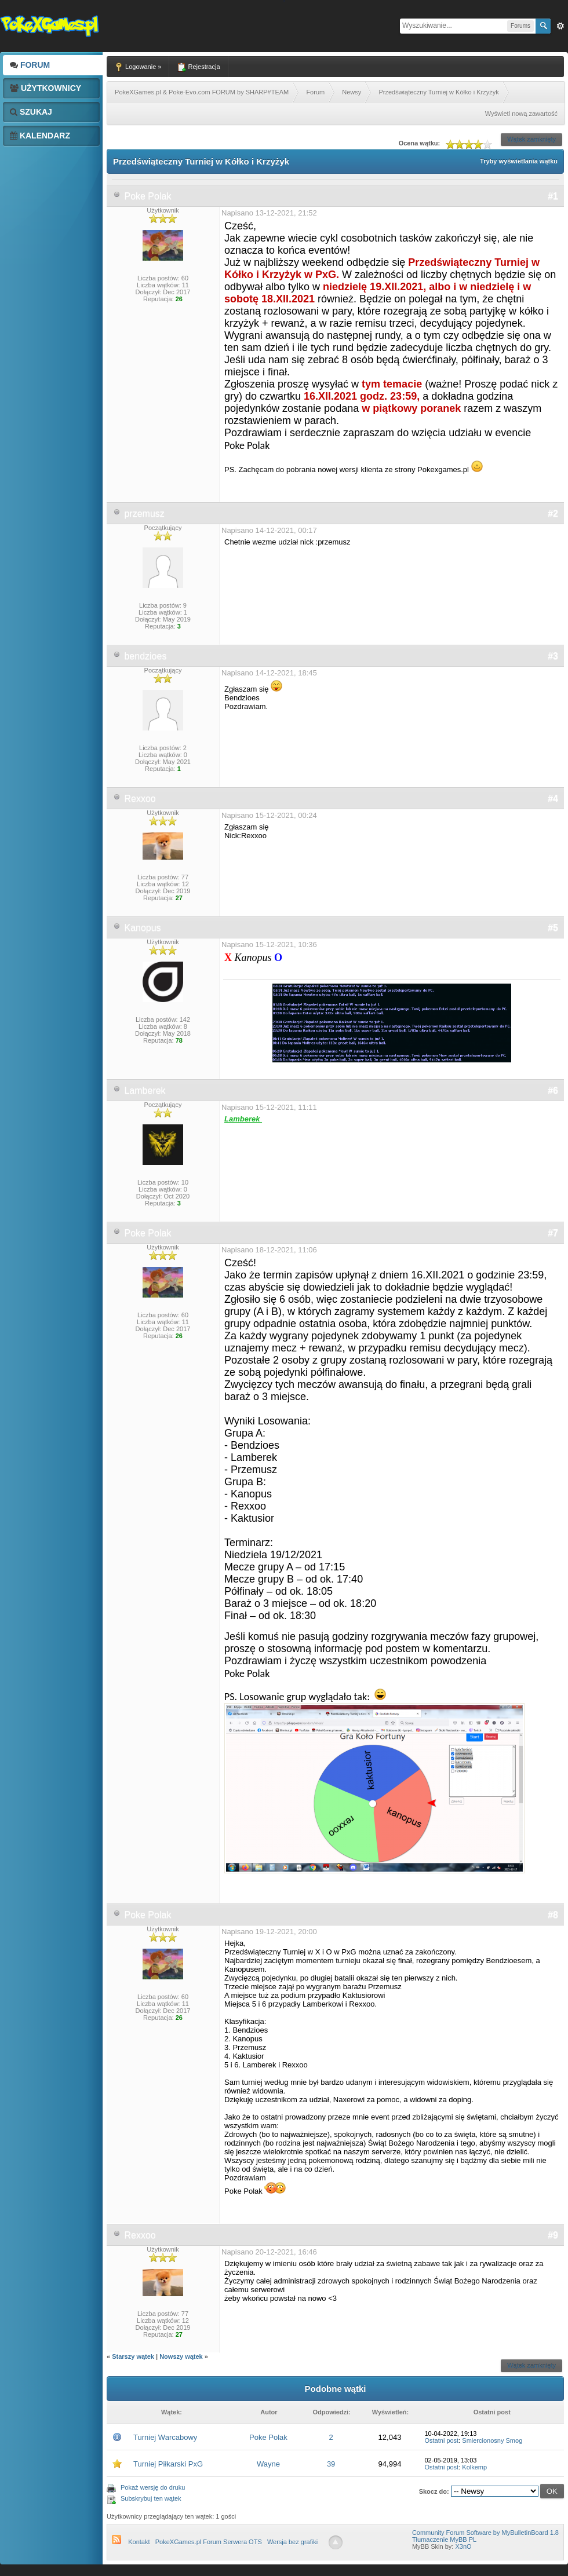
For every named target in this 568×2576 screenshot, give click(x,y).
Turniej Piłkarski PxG (168, 2464)
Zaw (560, 26)
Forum (30, 65)
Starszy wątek (133, 2356)
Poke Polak (147, 196)
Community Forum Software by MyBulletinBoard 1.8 (485, 2532)
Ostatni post (441, 2440)
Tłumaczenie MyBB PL (444, 2539)
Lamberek (144, 1090)
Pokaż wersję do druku (153, 2487)
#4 (553, 798)
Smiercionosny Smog (492, 2440)
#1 (553, 196)
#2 (553, 513)
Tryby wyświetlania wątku (519, 161)
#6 (553, 1090)
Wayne (268, 2464)
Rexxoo (139, 798)
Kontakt (139, 2541)
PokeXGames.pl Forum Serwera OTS (208, 2541)
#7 (553, 1233)
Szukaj (31, 111)
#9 (553, 2235)
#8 (553, 1915)
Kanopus (142, 928)
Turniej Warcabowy (165, 2437)
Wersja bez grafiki (292, 2541)
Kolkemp (474, 2467)
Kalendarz (40, 135)
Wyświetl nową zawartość (521, 113)
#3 (553, 656)
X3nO (463, 2546)
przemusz (144, 513)
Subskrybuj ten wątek (151, 2498)
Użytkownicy (45, 88)
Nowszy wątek (181, 2356)
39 (331, 2464)
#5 (553, 928)
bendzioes (145, 656)
